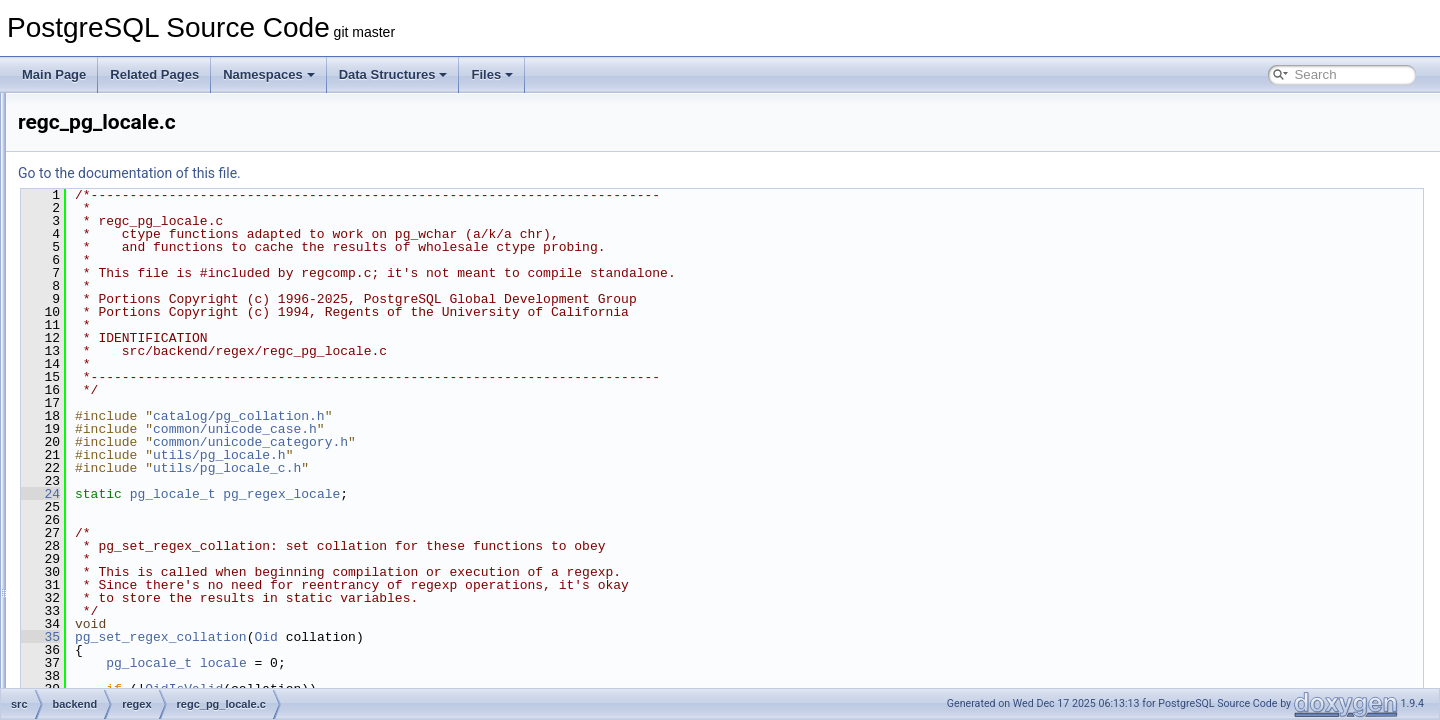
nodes (114, 136)
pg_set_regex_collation (411, 637)
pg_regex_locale (531, 494)
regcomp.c (142, 422)
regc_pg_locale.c (159, 400)
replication (125, 576)
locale (473, 663)
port (108, 224)
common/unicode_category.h (500, 442)
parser (115, 180)
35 (290, 637)
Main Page (54, 74)
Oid (515, 637)
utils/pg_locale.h (469, 455)
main (111, 114)
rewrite (116, 598)
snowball (121, 620)
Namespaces (269, 74)
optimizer (122, 158)
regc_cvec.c (146, 312)
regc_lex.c (141, 334)
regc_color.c (146, 290)
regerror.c (139, 466)
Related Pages (154, 74)
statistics (121, 642)
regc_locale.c (149, 356)
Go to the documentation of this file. (379, 173)
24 (290, 494)
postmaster (127, 246)
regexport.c (144, 510)
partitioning (127, 202)
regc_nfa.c (142, 378)
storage (118, 664)
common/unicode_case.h (485, 429)
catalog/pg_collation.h (489, 416)
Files (492, 74)
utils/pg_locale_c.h (477, 468)
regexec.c (140, 488)
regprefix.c (142, 554)
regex (113, 268)
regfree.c (137, 532)
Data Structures (393, 74)
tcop (109, 686)
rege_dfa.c (142, 444)
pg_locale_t (423, 494)
